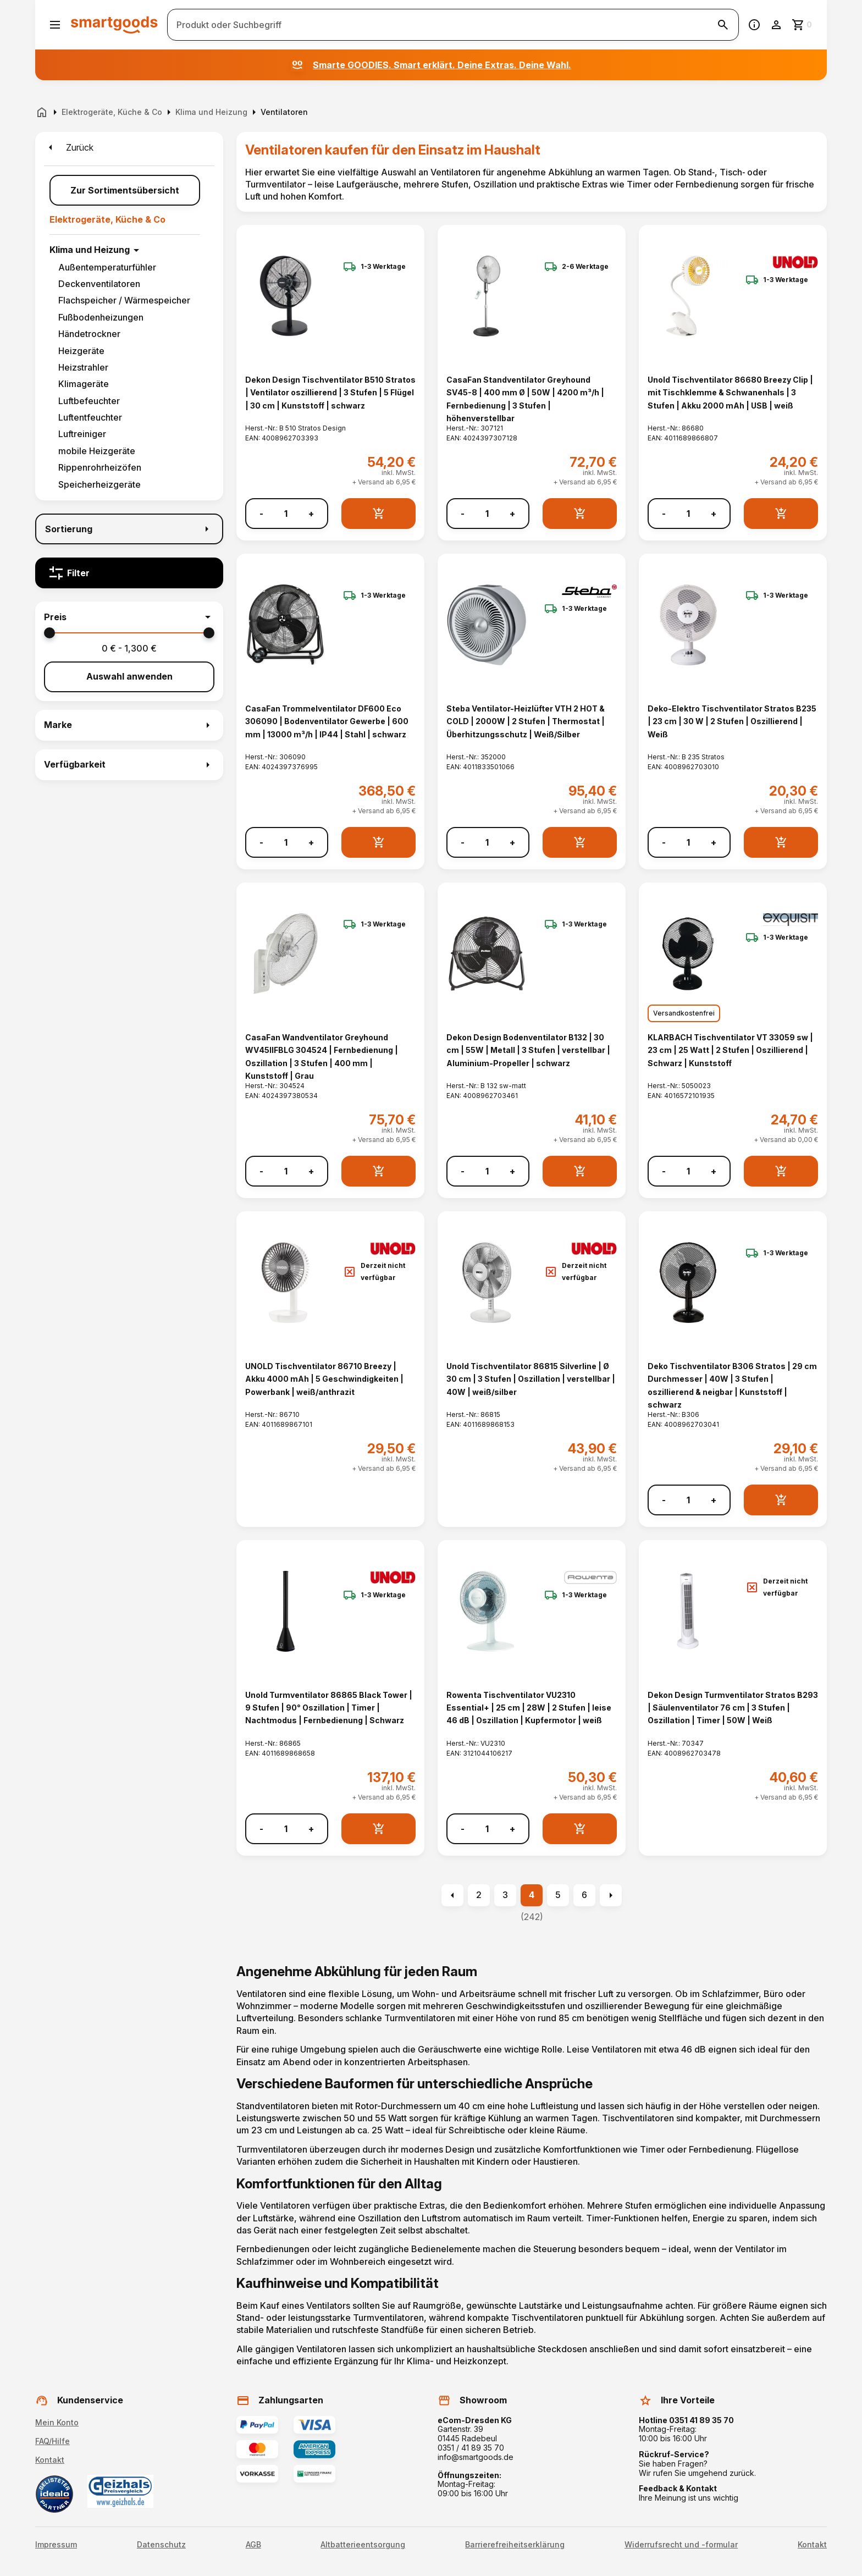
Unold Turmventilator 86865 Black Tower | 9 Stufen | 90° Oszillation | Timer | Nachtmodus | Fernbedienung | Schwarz (328, 1707)
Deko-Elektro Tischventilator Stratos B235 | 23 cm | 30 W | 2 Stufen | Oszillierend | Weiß (732, 721)
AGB (253, 2544)
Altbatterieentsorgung (363, 2544)
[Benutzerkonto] (776, 24)
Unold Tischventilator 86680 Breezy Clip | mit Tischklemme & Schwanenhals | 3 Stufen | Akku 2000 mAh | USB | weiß (730, 392)
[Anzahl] (286, 514)
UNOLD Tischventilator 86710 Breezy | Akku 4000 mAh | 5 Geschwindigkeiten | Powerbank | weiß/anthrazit (324, 1379)
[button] (129, 617)
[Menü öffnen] (55, 24)
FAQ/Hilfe (52, 2441)
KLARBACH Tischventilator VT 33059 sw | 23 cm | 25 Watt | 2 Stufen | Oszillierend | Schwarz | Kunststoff (730, 1050)
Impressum (56, 2544)
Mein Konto (57, 2422)
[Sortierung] (129, 529)
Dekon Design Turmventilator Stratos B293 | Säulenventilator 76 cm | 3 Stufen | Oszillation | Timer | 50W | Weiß (733, 1707)
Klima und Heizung (89, 249)
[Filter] (129, 573)
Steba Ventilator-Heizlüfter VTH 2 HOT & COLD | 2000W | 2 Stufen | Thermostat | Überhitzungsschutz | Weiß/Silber (525, 721)
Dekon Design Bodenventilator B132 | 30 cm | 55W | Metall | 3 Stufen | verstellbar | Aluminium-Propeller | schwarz (528, 1050)
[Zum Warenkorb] (803, 24)
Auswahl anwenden (129, 676)
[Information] (754, 24)
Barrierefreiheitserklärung (515, 2544)
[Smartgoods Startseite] (114, 24)
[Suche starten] (723, 24)
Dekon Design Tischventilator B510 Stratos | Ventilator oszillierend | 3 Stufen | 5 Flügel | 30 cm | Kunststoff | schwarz (330, 392)
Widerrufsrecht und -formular (681, 2544)
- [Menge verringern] (261, 514)
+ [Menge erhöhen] (311, 514)
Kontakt (49, 2459)
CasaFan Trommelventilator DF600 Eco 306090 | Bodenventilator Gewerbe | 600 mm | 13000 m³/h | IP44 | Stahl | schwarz (326, 721)
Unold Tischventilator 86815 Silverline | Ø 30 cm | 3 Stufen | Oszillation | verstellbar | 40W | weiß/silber (530, 1379)
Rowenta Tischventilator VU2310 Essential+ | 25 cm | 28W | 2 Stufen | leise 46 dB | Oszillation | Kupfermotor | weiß (528, 1707)
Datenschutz (161, 2544)
